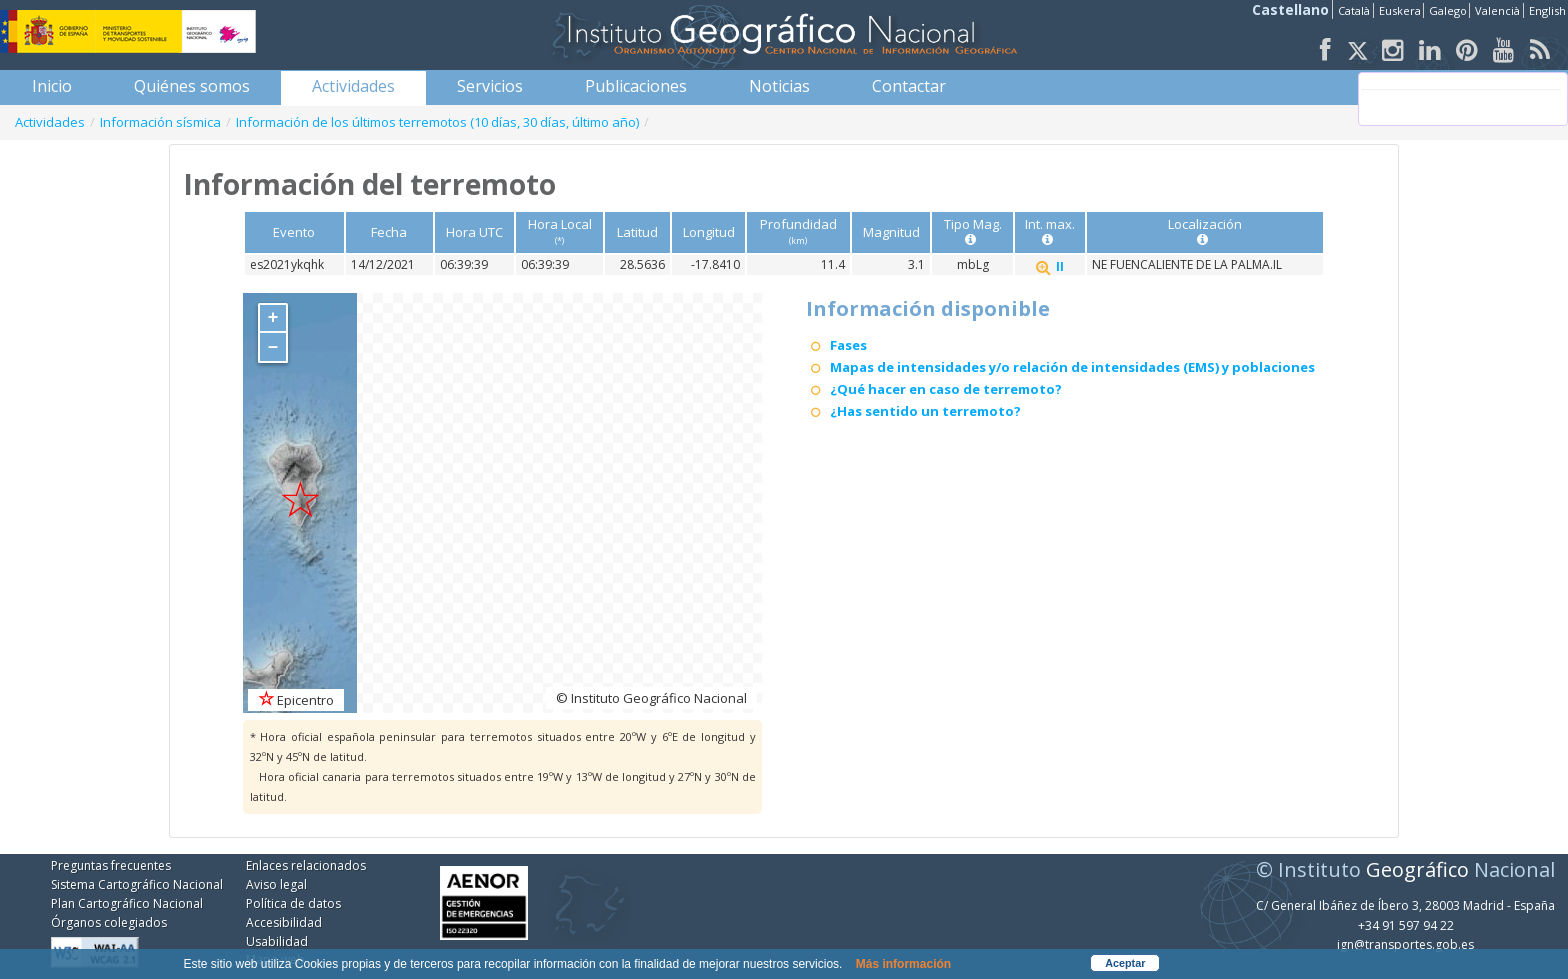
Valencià (1497, 10)
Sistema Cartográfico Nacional (137, 884)
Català (1354, 10)
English (1547, 10)
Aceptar (1125, 963)
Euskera (1400, 10)
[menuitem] (52, 86)
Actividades (50, 122)
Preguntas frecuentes (111, 865)
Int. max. (1050, 231)
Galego (1448, 10)
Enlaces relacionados (306, 865)
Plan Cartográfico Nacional (127, 903)
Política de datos (293, 903)
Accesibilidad (284, 922)
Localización (1205, 231)
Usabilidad (277, 941)
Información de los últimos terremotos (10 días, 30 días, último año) (437, 122)
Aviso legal (276, 884)
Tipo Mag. (973, 231)
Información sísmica (160, 122)
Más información (903, 964)
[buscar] (1461, 99)
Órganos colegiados (109, 922)
